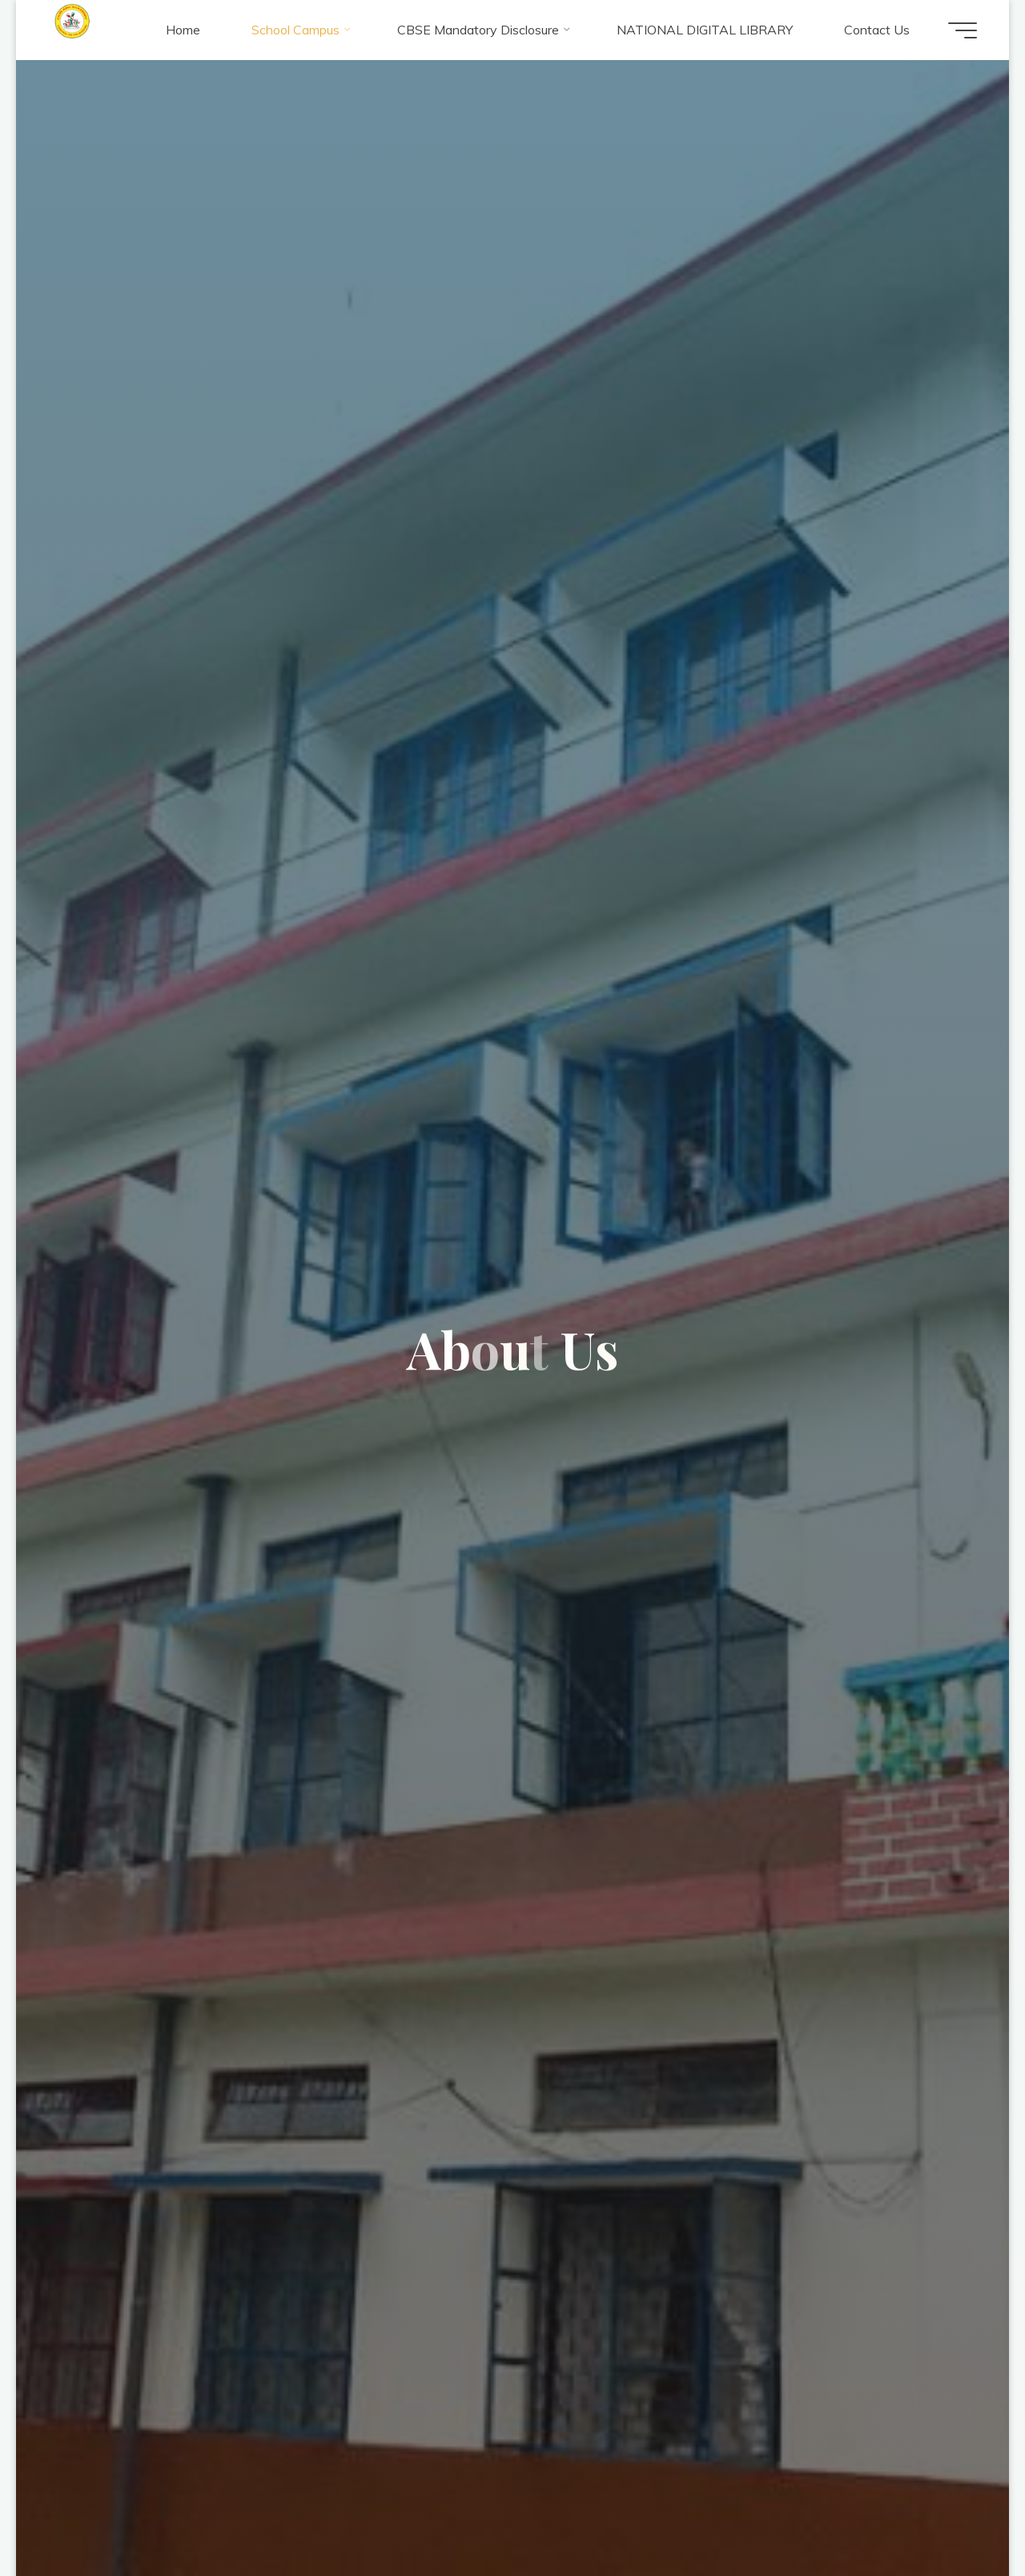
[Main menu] (962, 30)
